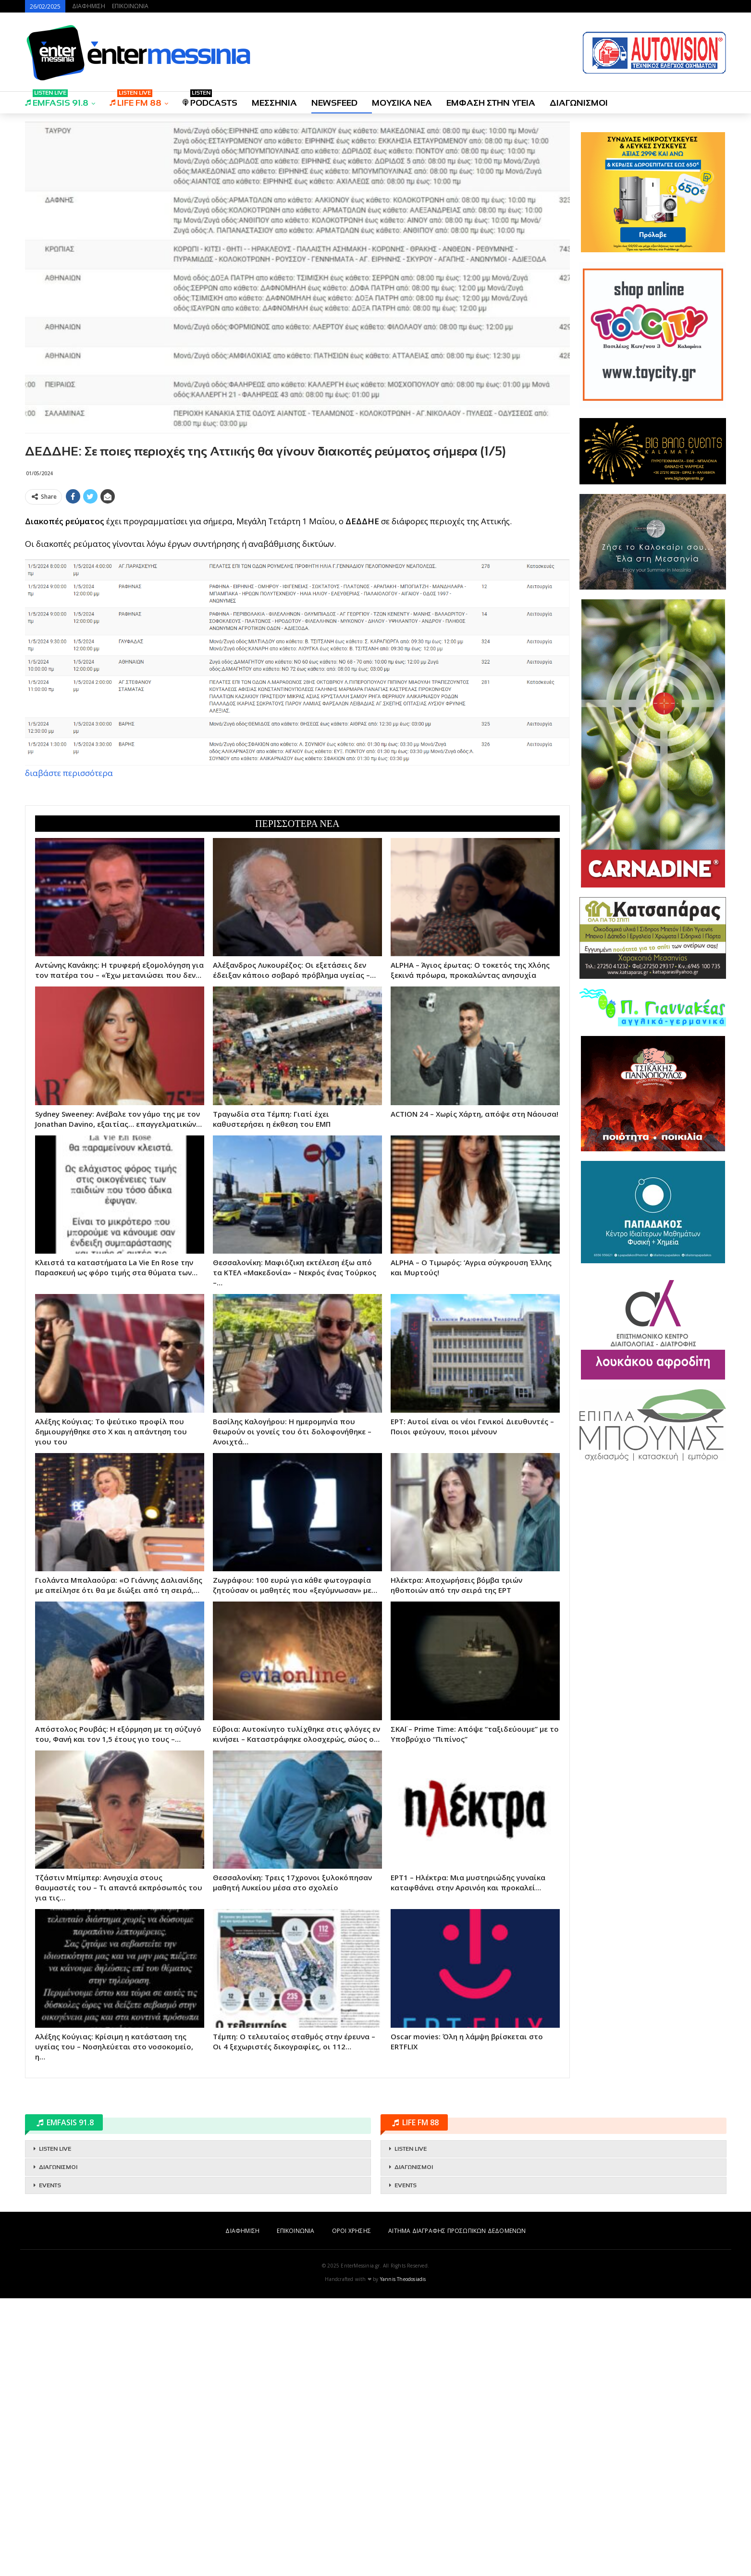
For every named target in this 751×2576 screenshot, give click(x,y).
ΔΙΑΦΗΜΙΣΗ (88, 6)
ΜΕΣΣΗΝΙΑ (274, 103)
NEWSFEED (334, 103)
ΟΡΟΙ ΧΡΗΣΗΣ (351, 2508)
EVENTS (50, 2463)
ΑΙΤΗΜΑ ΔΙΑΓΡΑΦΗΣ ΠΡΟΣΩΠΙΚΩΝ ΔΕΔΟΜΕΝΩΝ (457, 2508)
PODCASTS (210, 100)
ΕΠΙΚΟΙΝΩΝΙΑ (130, 6)
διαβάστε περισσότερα (69, 911)
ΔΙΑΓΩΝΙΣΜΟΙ (579, 103)
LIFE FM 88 (135, 100)
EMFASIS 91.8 (56, 100)
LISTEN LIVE (55, 2426)
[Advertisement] (297, 575)
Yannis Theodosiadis (403, 2556)
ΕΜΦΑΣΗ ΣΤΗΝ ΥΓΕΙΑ (490, 103)
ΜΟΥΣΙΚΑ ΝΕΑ (402, 103)
